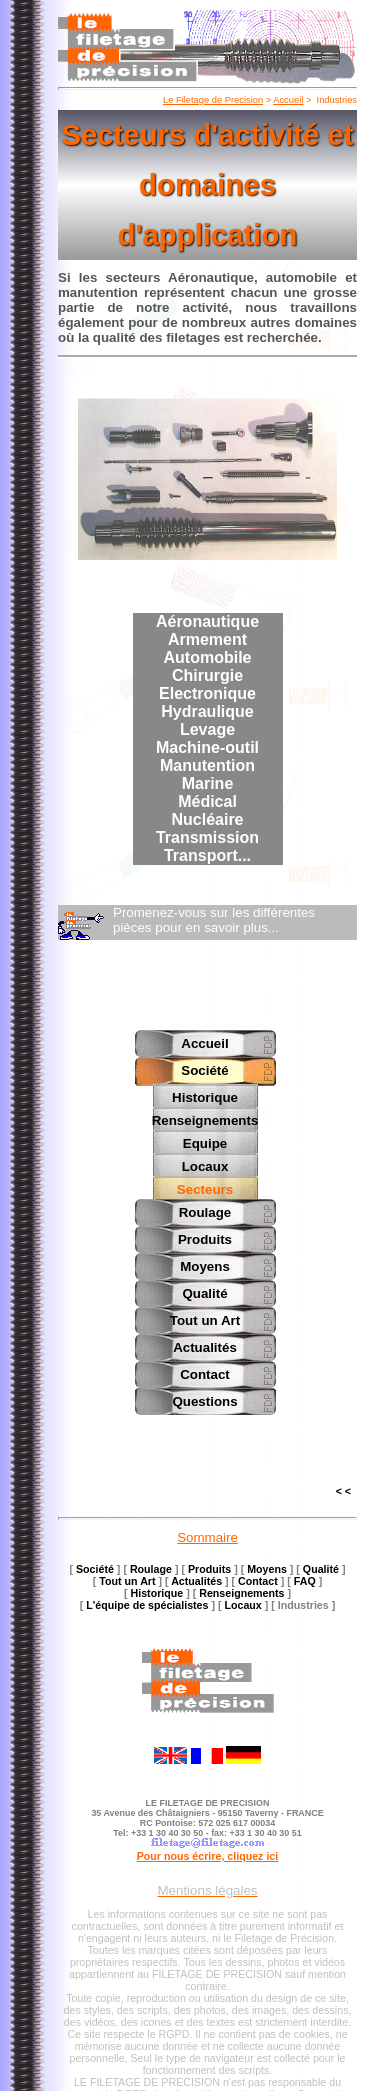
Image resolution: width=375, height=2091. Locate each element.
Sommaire (207, 1534)
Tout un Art (205, 1317)
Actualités (205, 1344)
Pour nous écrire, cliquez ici (208, 1853)
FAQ (305, 1578)
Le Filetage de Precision (213, 100)
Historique (205, 1097)
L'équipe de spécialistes (147, 1602)
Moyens (205, 1263)
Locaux (205, 1164)
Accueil (288, 100)
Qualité (204, 1290)
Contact (205, 1371)
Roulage (205, 1209)
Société (204, 1070)
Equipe (205, 1142)
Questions (204, 1398)
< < (343, 1488)
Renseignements (205, 1119)
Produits (205, 1236)
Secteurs (205, 1186)
